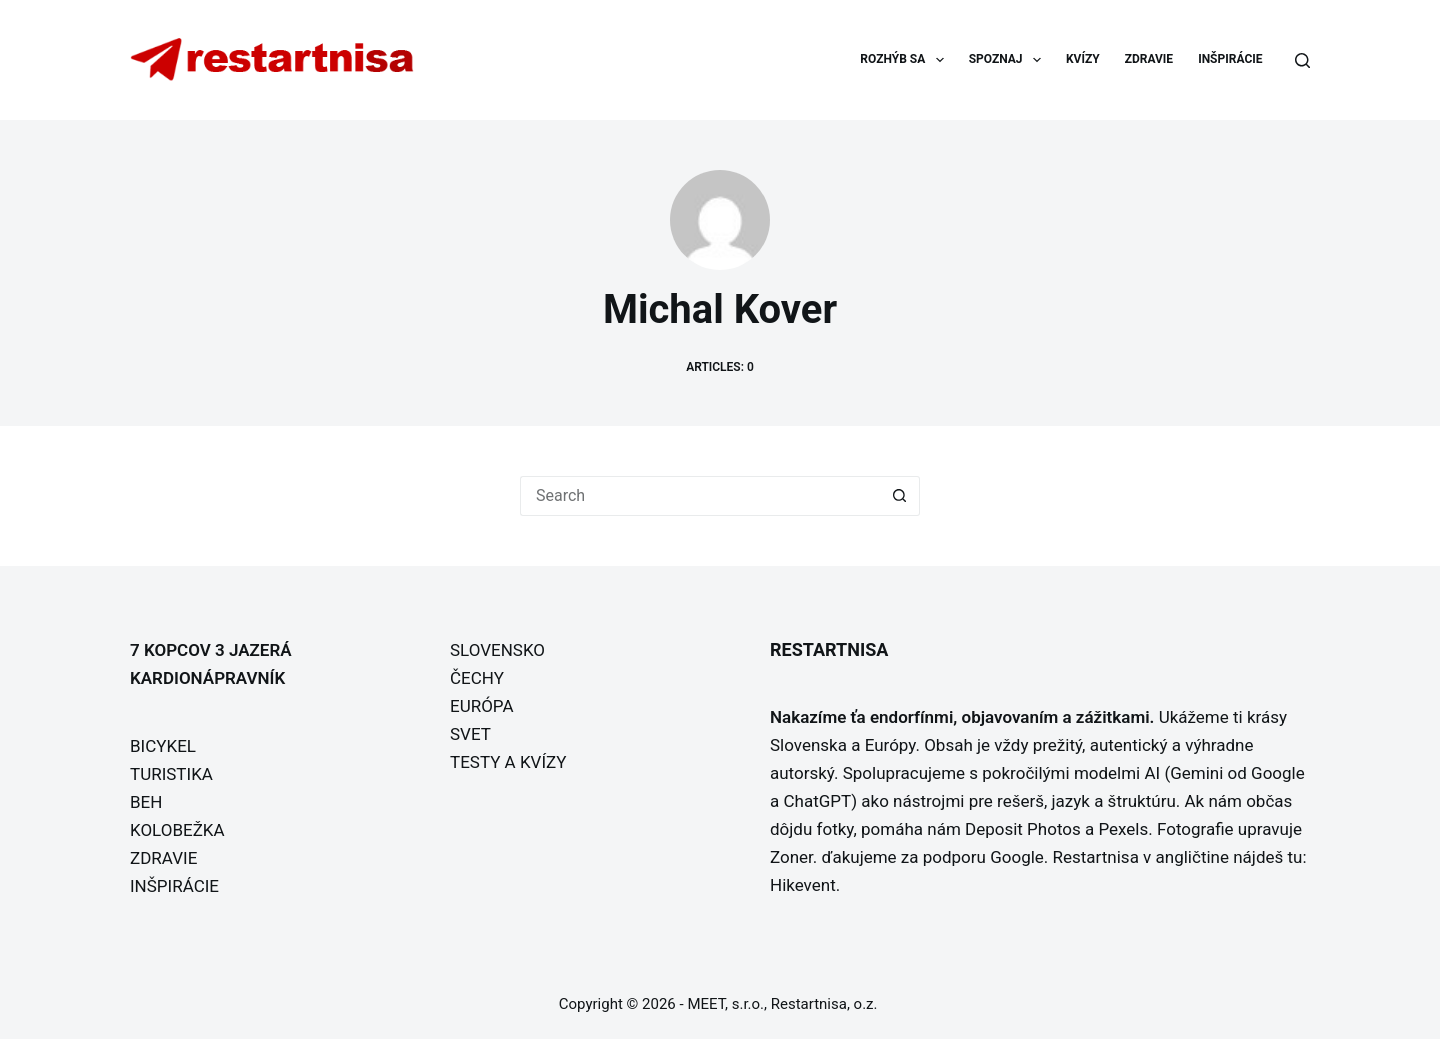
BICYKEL (163, 746)
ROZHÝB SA (905, 60)
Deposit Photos (1023, 829)
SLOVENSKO (497, 650)
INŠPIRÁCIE (1230, 59)
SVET (470, 734)
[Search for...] (700, 496)
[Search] (1302, 60)
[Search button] (900, 496)
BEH (146, 802)
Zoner (791, 857)
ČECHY (477, 678)
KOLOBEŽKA (177, 830)
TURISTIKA (171, 774)
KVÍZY (1083, 59)
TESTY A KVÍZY (508, 762)
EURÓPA (482, 706)
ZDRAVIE (1149, 59)
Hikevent (803, 885)
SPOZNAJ (1009, 60)
